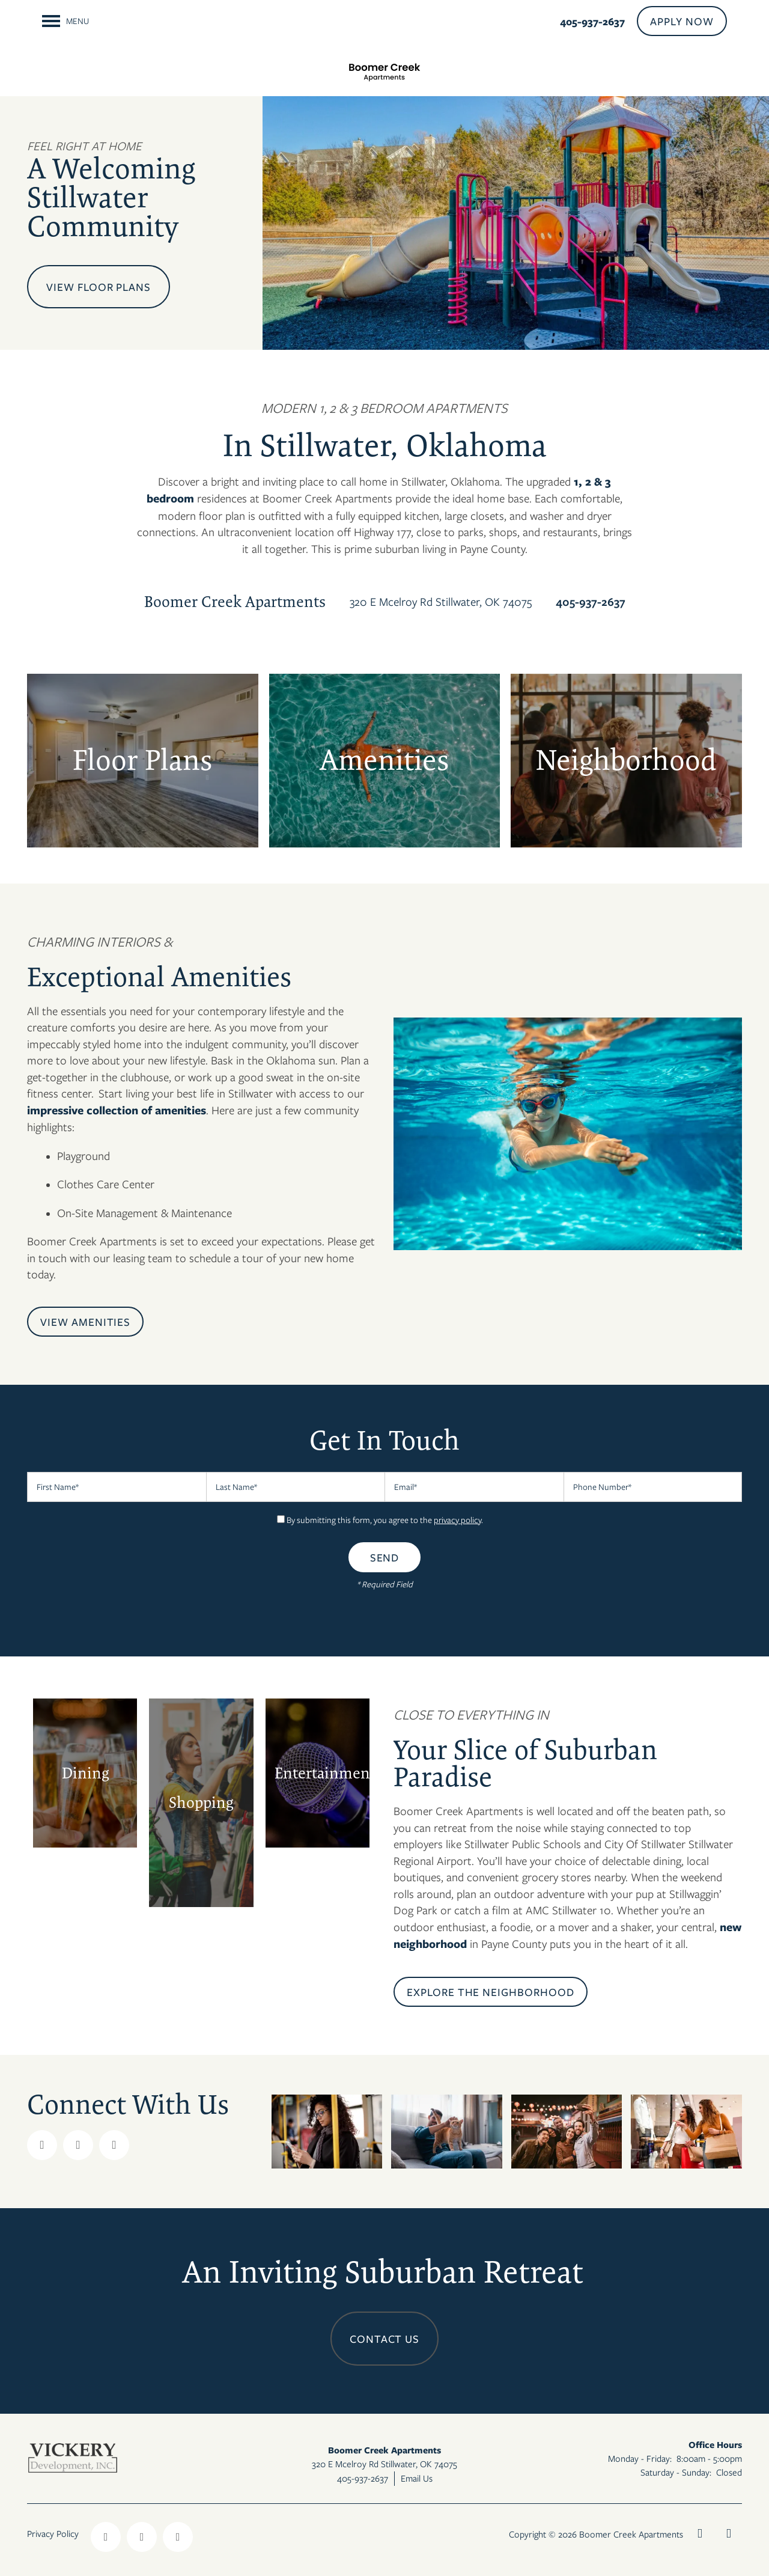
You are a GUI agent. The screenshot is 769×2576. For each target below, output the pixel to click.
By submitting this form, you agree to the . (385, 1519)
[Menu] (65, 21)
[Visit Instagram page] (114, 2145)
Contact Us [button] (385, 2338)
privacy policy (457, 1519)
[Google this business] (78, 2145)
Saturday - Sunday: (675, 2472)
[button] (682, 21)
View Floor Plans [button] (98, 286)
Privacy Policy (53, 2533)
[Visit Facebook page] (42, 2145)
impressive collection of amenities (116, 1110)
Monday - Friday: (640, 2458)
